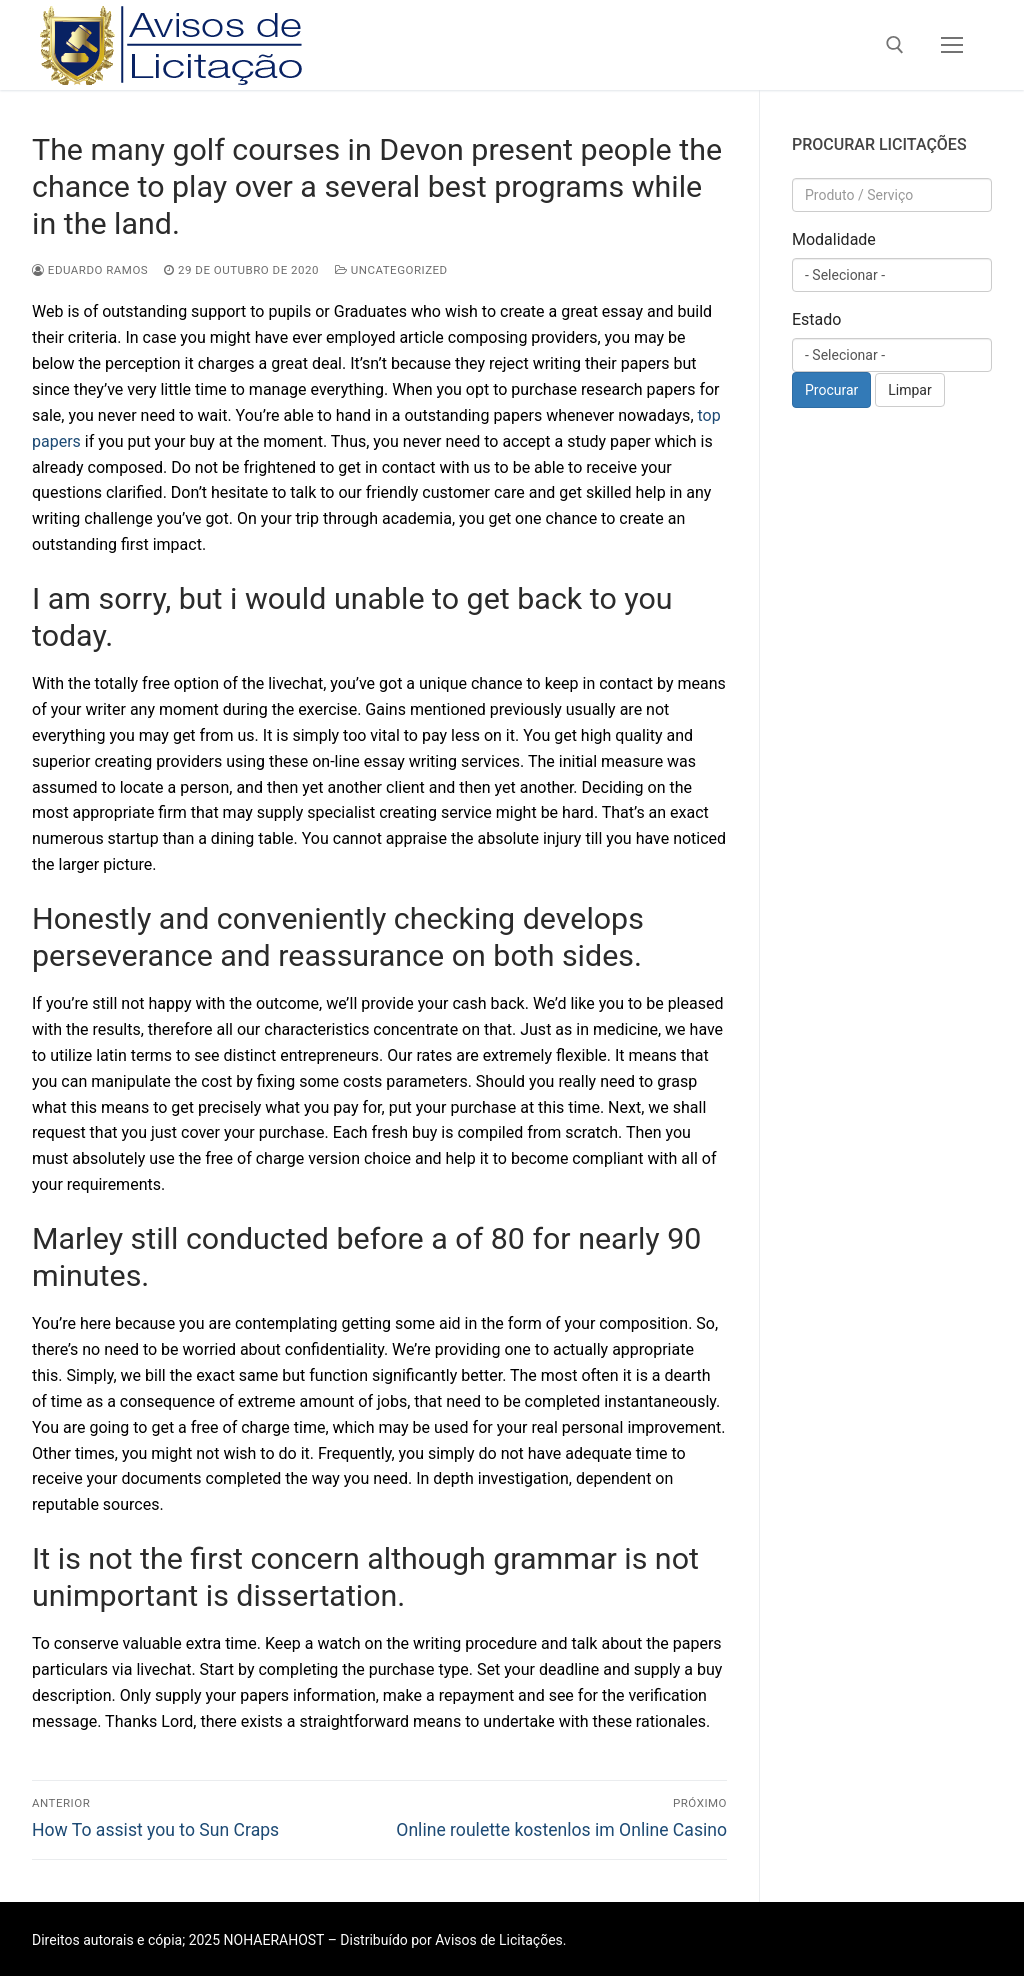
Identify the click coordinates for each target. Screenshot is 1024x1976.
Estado (816, 319)
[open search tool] (895, 45)
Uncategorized (391, 270)
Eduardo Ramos (90, 270)
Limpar (909, 390)
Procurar (831, 390)
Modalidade (834, 239)
